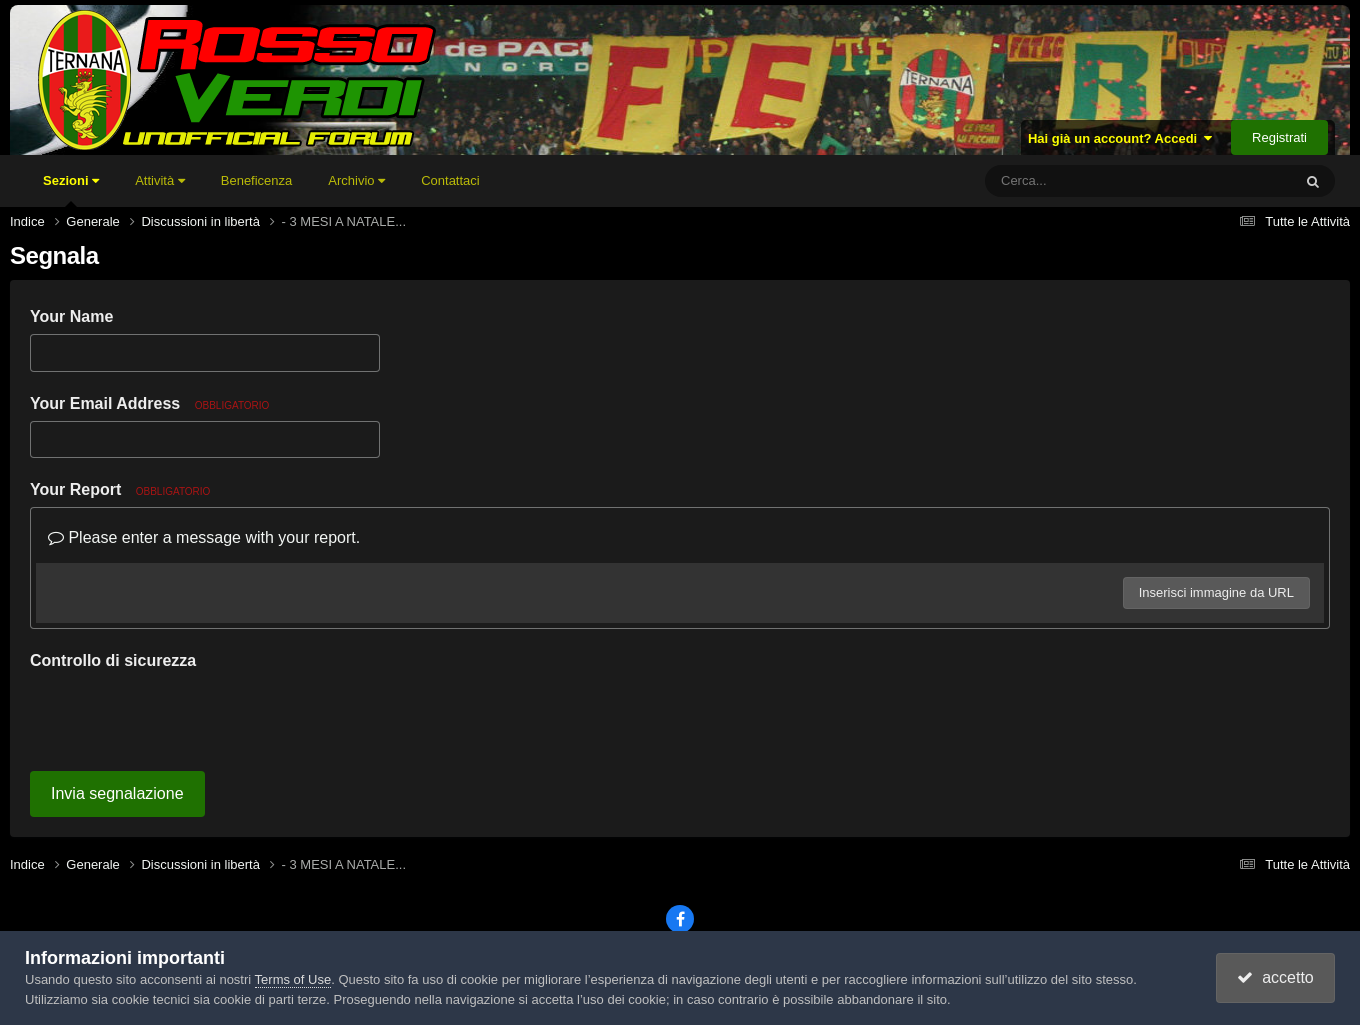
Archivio (356, 180)
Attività (160, 180)
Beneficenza (257, 180)
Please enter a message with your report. (204, 537)
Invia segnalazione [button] (117, 793)
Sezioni (71, 190)
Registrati (1279, 137)
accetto (1275, 977)
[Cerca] (1094, 181)
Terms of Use (293, 979)
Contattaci (450, 180)
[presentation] (182, 717)
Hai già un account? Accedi (1120, 138)
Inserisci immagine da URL (1216, 592)
